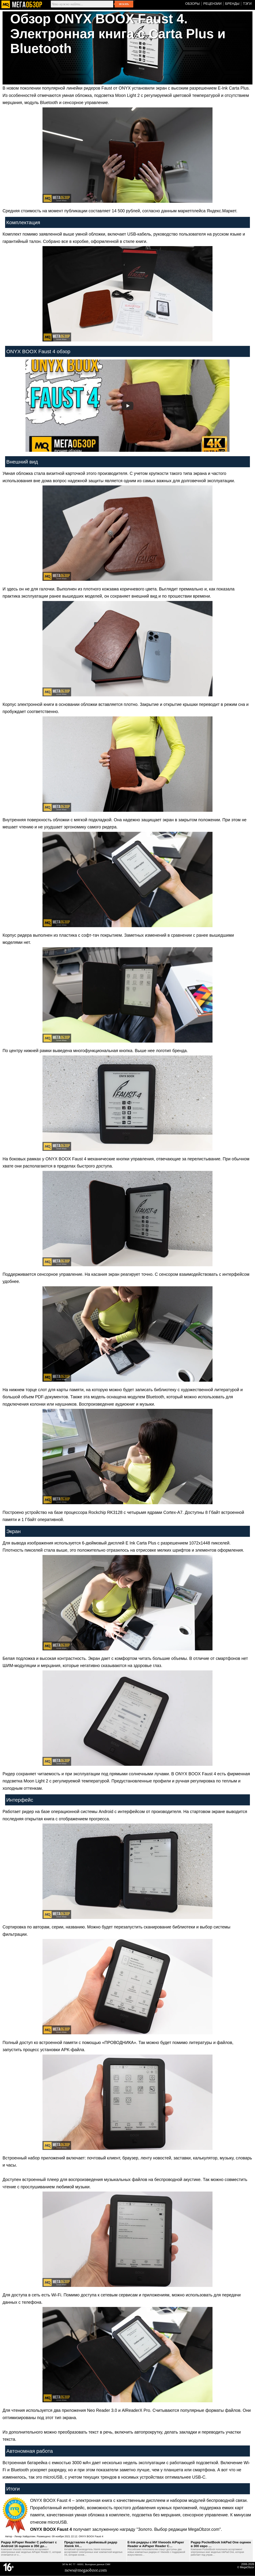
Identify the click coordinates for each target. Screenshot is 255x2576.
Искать (124, 4)
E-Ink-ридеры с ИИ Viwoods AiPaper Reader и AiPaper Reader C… (156, 2544)
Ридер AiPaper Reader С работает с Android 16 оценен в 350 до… (29, 2544)
